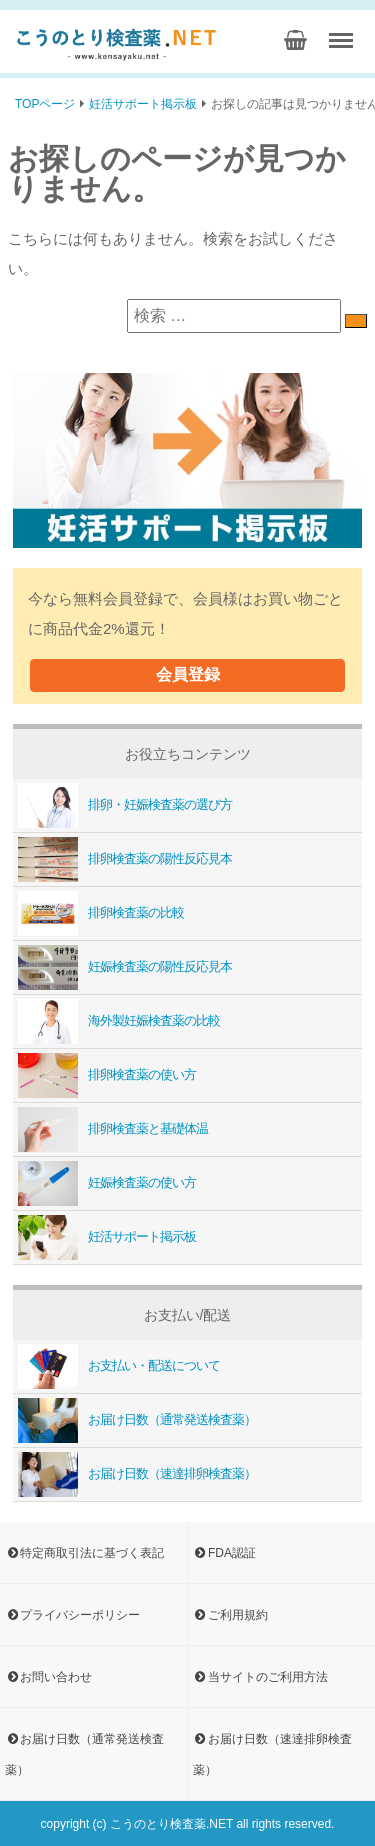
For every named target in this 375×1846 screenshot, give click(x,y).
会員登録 (188, 673)
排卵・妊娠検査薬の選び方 (122, 804)
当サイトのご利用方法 (260, 1676)
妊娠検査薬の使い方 (104, 1182)
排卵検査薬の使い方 (104, 1074)
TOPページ (45, 104)
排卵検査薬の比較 (98, 912)
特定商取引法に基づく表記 (84, 1552)
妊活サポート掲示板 (143, 104)
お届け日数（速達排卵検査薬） (134, 1473)
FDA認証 (224, 1552)
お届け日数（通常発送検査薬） (134, 1419)
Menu (344, 33)
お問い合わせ (48, 1676)
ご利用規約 (230, 1614)
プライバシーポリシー (72, 1614)
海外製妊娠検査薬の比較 (116, 1020)
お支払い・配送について (116, 1365)
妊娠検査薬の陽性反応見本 (122, 966)
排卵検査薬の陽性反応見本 (122, 858)
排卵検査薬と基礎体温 (110, 1128)
